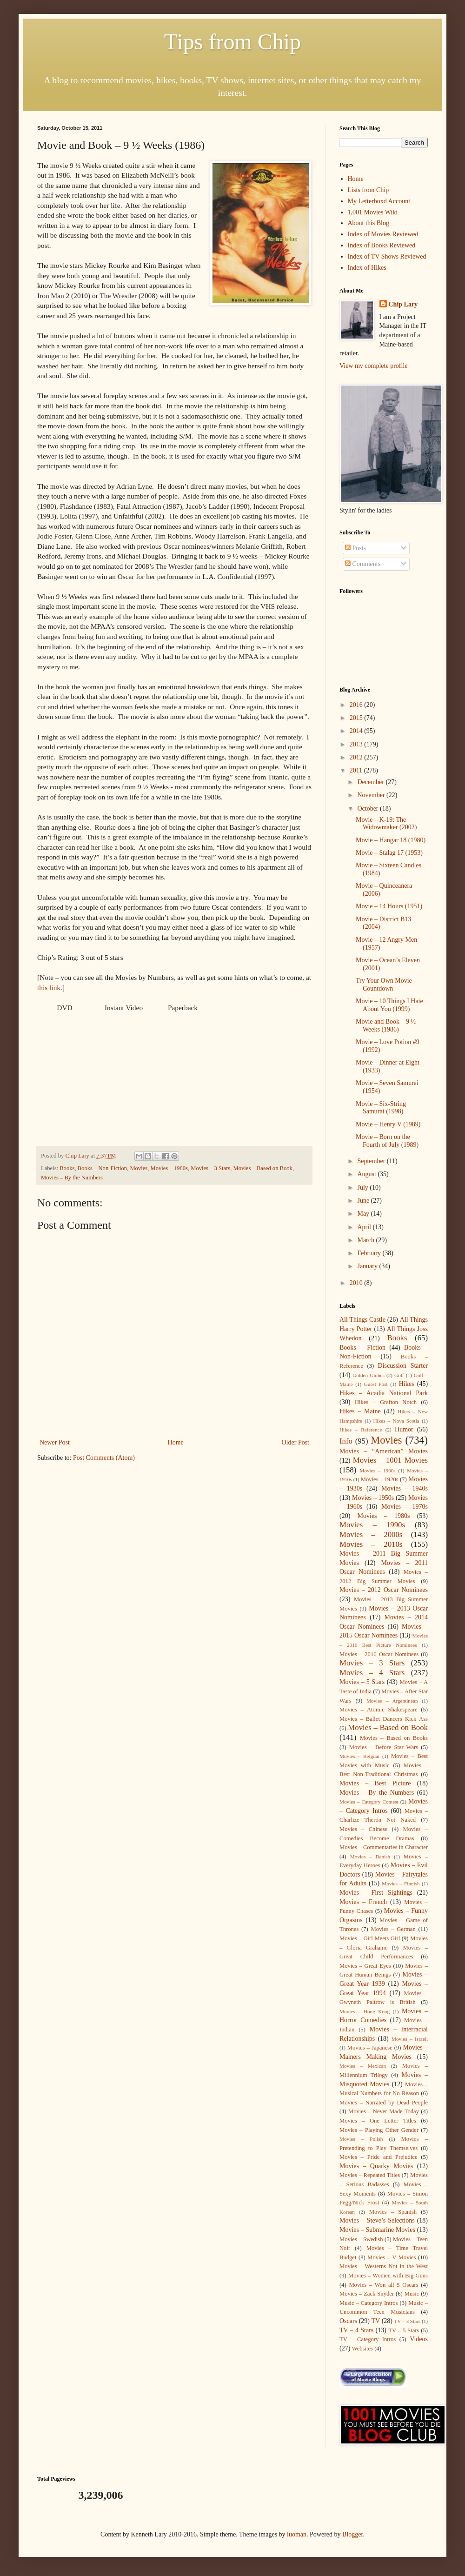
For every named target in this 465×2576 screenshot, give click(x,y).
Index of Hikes (367, 267)
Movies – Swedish (361, 2239)
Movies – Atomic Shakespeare (378, 1709)
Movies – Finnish (400, 1883)
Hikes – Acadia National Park (383, 1393)
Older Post (296, 1442)
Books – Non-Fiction (102, 1168)
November (371, 795)
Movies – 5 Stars (362, 1681)
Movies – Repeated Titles (369, 2175)
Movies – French (363, 1901)
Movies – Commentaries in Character (383, 1847)
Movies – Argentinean (392, 1701)
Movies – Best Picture (375, 1783)
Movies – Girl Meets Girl (369, 1938)
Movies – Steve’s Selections (377, 2220)
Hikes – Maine (360, 1411)
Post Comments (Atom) (104, 1457)
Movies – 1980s (168, 1168)
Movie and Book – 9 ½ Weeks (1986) (386, 1025)
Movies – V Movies (391, 2257)
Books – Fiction (362, 1347)
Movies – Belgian (359, 1756)
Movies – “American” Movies (383, 1451)
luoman (296, 2534)
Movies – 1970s (404, 1506)
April (364, 1227)
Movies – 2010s (370, 1544)
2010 (357, 1282)
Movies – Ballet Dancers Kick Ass (383, 1719)
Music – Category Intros (368, 2303)
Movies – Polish (361, 2139)
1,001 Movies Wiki (373, 212)
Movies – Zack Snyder (366, 2293)
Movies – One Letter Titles (377, 2120)
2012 (357, 757)
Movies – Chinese (363, 1829)
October (368, 808)
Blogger (352, 2534)
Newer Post (55, 1442)
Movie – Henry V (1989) (388, 1124)
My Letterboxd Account (379, 201)
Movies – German (393, 1929)
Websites (362, 2348)
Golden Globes (368, 1375)
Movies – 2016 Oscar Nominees (378, 1654)
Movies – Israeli (410, 2039)
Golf (399, 1375)
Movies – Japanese (369, 2047)
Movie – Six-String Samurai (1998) (381, 1107)
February (369, 1253)
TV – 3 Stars (407, 2321)
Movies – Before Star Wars (383, 1747)
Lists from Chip (368, 189)
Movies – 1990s (372, 1524)
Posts (355, 548)
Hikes (406, 1383)
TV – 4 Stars (356, 2330)
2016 (357, 704)
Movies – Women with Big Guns (388, 2275)
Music (412, 2293)
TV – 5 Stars (403, 2330)
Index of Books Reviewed (382, 245)
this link (48, 988)
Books (67, 1168)
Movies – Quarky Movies (376, 2166)
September (371, 1161)
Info (345, 1441)
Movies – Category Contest (369, 1801)
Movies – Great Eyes (365, 1966)
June (364, 1200)
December (371, 782)
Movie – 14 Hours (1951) (389, 906)
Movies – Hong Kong (364, 2011)
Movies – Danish (370, 1856)
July (363, 1187)
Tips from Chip (232, 41)
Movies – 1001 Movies (390, 1460)
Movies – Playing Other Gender (378, 2130)
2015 (357, 717)
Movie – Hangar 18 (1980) (390, 840)
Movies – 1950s (373, 1497)
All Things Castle (362, 1319)
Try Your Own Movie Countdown (384, 984)
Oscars (348, 2320)
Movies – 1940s (404, 1488)
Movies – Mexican (362, 2066)
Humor (404, 1429)
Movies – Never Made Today (383, 2111)
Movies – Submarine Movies (377, 2229)
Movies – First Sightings (375, 1892)
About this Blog (368, 223)
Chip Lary (403, 304)
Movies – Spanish (393, 2212)
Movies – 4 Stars (372, 1672)
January (368, 1266)
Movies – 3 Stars (210, 1168)
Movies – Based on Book (262, 1168)
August (367, 1174)
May (364, 1213)
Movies (138, 1168)
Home (176, 1442)
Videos (419, 2339)
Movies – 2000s (370, 1534)
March (366, 1240)
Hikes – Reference (360, 1429)
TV (375, 2320)
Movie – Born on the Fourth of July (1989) (387, 1140)
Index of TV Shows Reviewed (387, 256)
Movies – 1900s (377, 1470)
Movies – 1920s (380, 1479)
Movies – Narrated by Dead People (383, 2102)
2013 (357, 744)
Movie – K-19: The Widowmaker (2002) (386, 823)
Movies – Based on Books (394, 1738)
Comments (362, 563)
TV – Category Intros (367, 2339)
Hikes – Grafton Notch (386, 1402)
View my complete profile (373, 365)
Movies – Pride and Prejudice (378, 2157)
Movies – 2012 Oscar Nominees (383, 1589)
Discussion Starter (403, 1365)
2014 (357, 730)
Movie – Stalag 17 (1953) (389, 852)
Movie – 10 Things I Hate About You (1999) (389, 1005)
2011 (357, 770)
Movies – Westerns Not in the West (383, 2266)
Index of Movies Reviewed (383, 234)
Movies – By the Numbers (72, 1177)
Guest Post (376, 1384)
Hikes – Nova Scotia (396, 1421)
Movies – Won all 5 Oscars (383, 2285)
